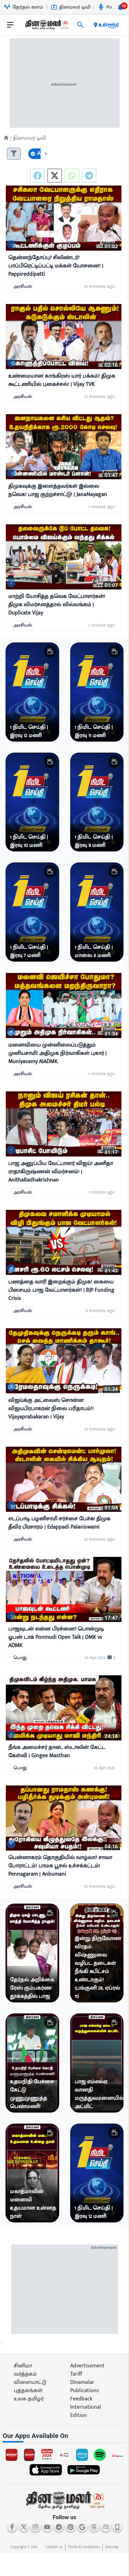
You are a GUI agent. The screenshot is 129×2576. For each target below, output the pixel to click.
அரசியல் (22, 287)
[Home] (6, 138)
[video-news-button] (11, 244)
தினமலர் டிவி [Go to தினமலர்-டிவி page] (70, 7)
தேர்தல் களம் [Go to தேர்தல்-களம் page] (23, 7)
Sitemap (112, 2547)
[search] (80, 25)
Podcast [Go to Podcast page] (110, 7)
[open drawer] (10, 25)
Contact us (53, 2547)
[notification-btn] (120, 7)
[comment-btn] (110, 1658)
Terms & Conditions (83, 2547)
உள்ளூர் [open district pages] (105, 25)
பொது (20, 1658)
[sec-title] (64, 2436)
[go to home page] (46, 26)
